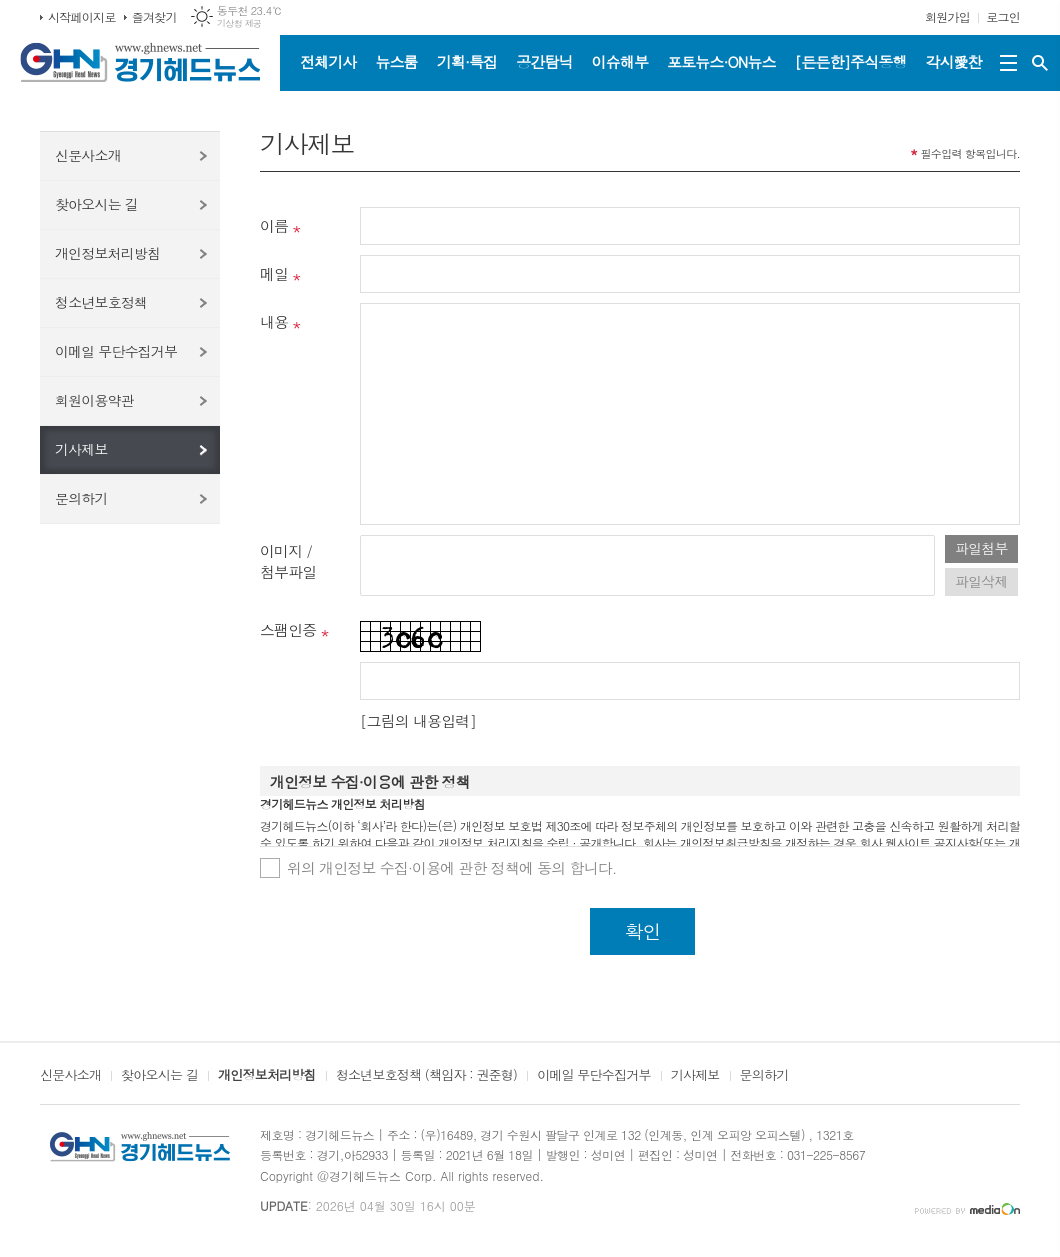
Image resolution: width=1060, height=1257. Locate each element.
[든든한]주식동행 (851, 61)
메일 (274, 273)
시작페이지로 (82, 16)
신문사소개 (88, 155)
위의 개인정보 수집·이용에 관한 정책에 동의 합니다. (452, 867)
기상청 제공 (239, 23)
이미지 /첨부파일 (288, 561)
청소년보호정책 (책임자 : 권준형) (426, 1076)
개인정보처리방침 (107, 253)
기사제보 (81, 449)
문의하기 (81, 498)
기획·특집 (467, 61)
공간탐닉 (544, 61)
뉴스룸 (396, 61)
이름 (274, 225)
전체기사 (328, 61)
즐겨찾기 (154, 16)
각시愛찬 (954, 61)
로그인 (1003, 16)
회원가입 (947, 16)
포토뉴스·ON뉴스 (721, 61)
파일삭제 (981, 581)
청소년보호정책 (101, 302)
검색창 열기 (1040, 63)
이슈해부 (620, 61)
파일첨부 (981, 548)
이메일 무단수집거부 (116, 351)
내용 (274, 321)
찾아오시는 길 (96, 204)
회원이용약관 (94, 400)
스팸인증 (288, 629)
